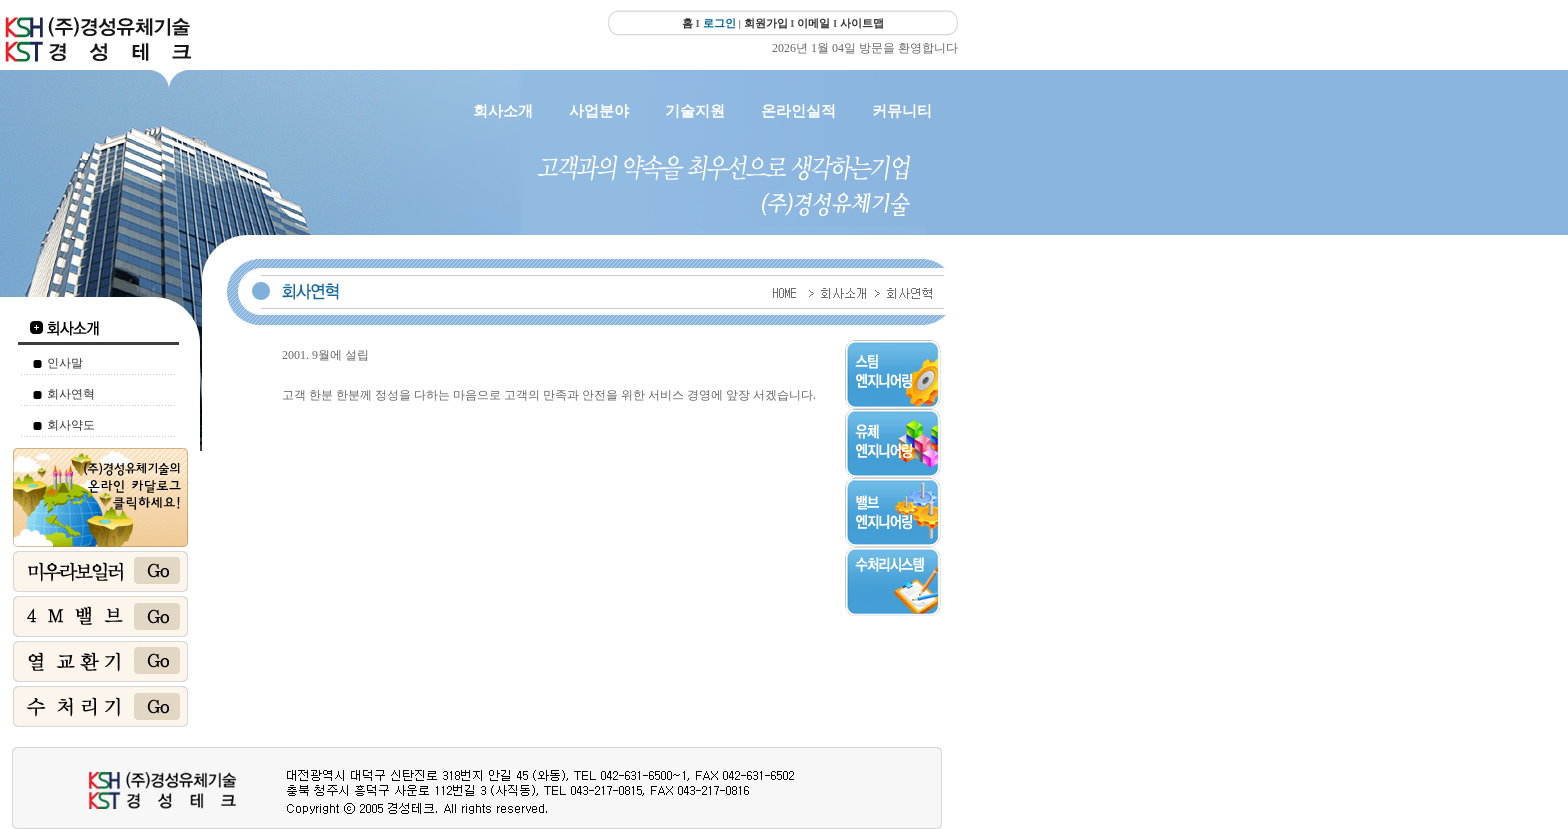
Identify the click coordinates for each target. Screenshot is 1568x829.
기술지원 (695, 111)
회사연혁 (71, 394)
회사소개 (503, 111)
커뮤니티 (902, 111)
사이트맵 (862, 23)
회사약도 (71, 425)
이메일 (813, 23)
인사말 (65, 363)
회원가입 (766, 23)
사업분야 (599, 111)
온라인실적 (798, 111)
